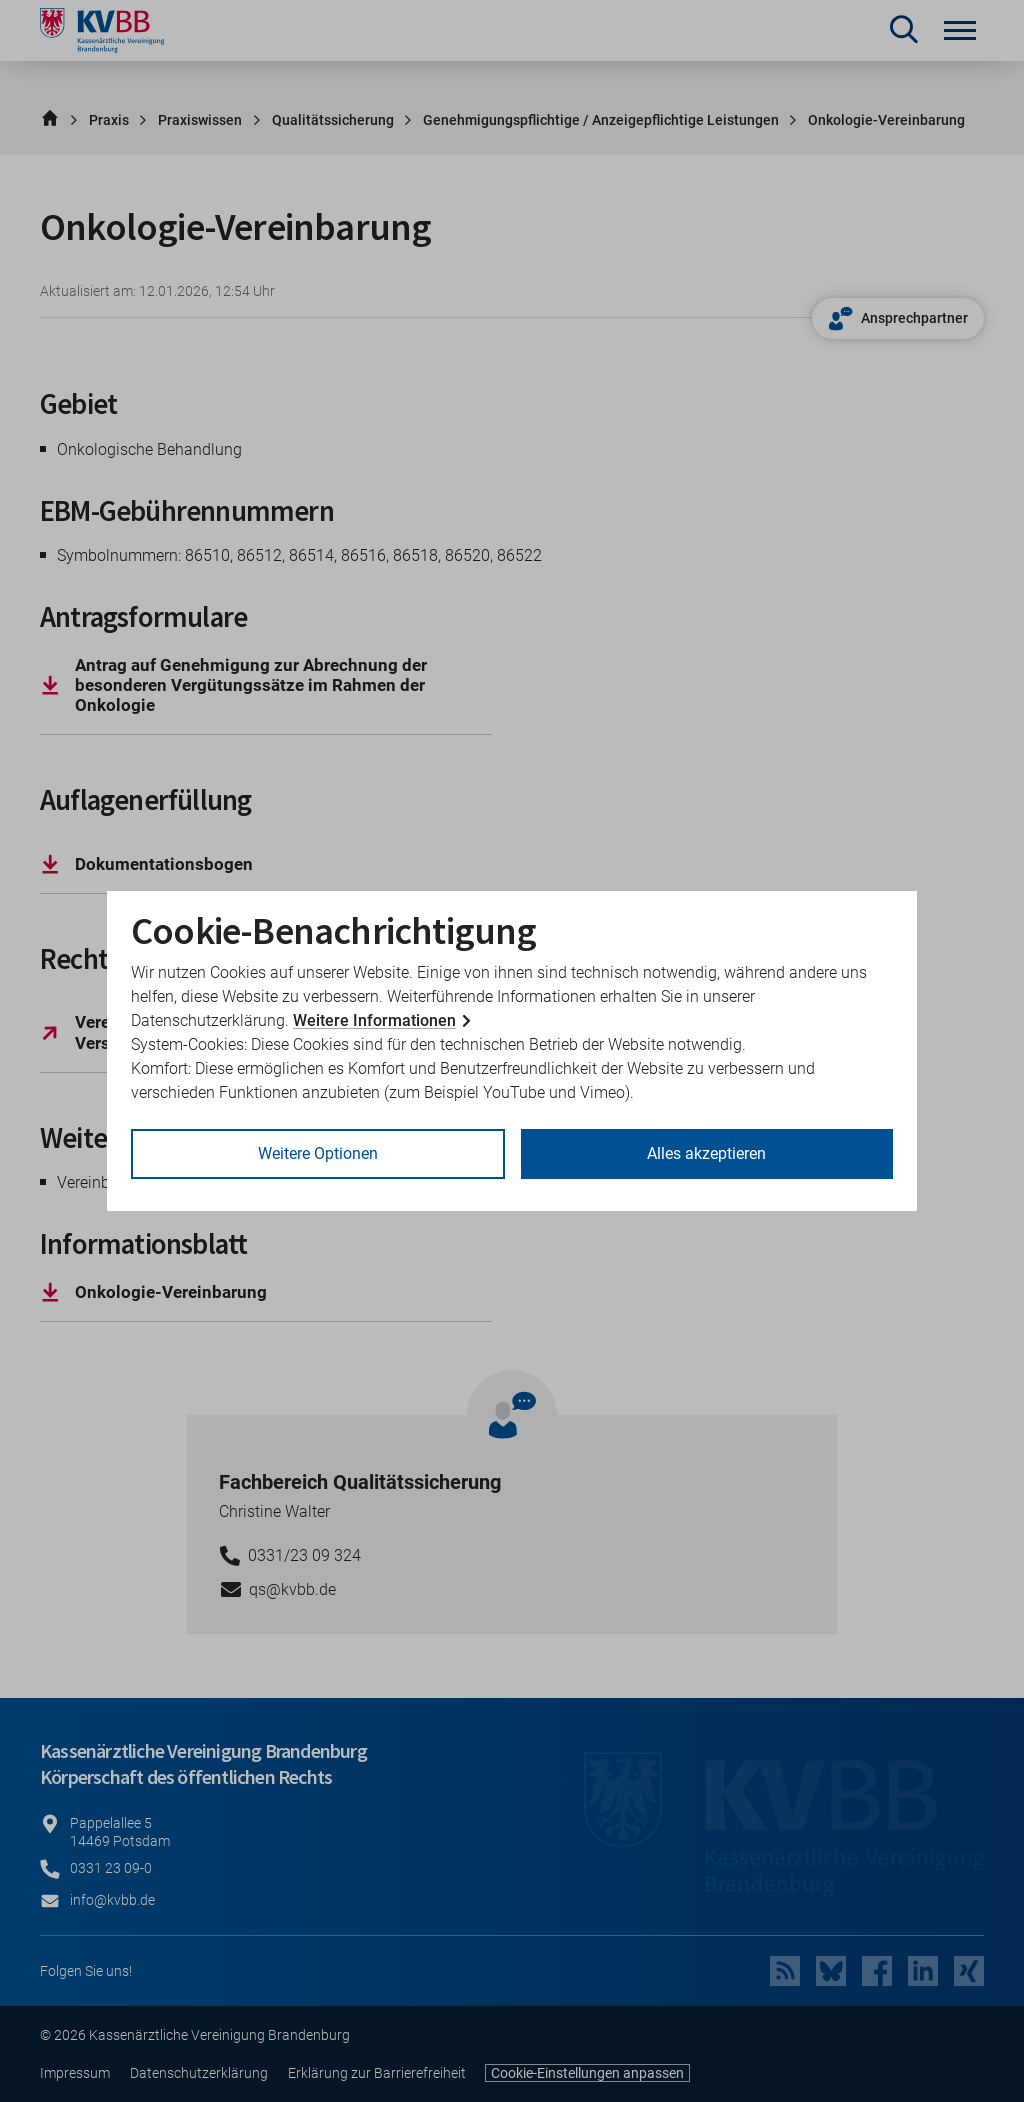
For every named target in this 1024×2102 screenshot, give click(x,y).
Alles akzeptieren (706, 1153)
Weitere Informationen (374, 1020)
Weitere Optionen (318, 1153)
